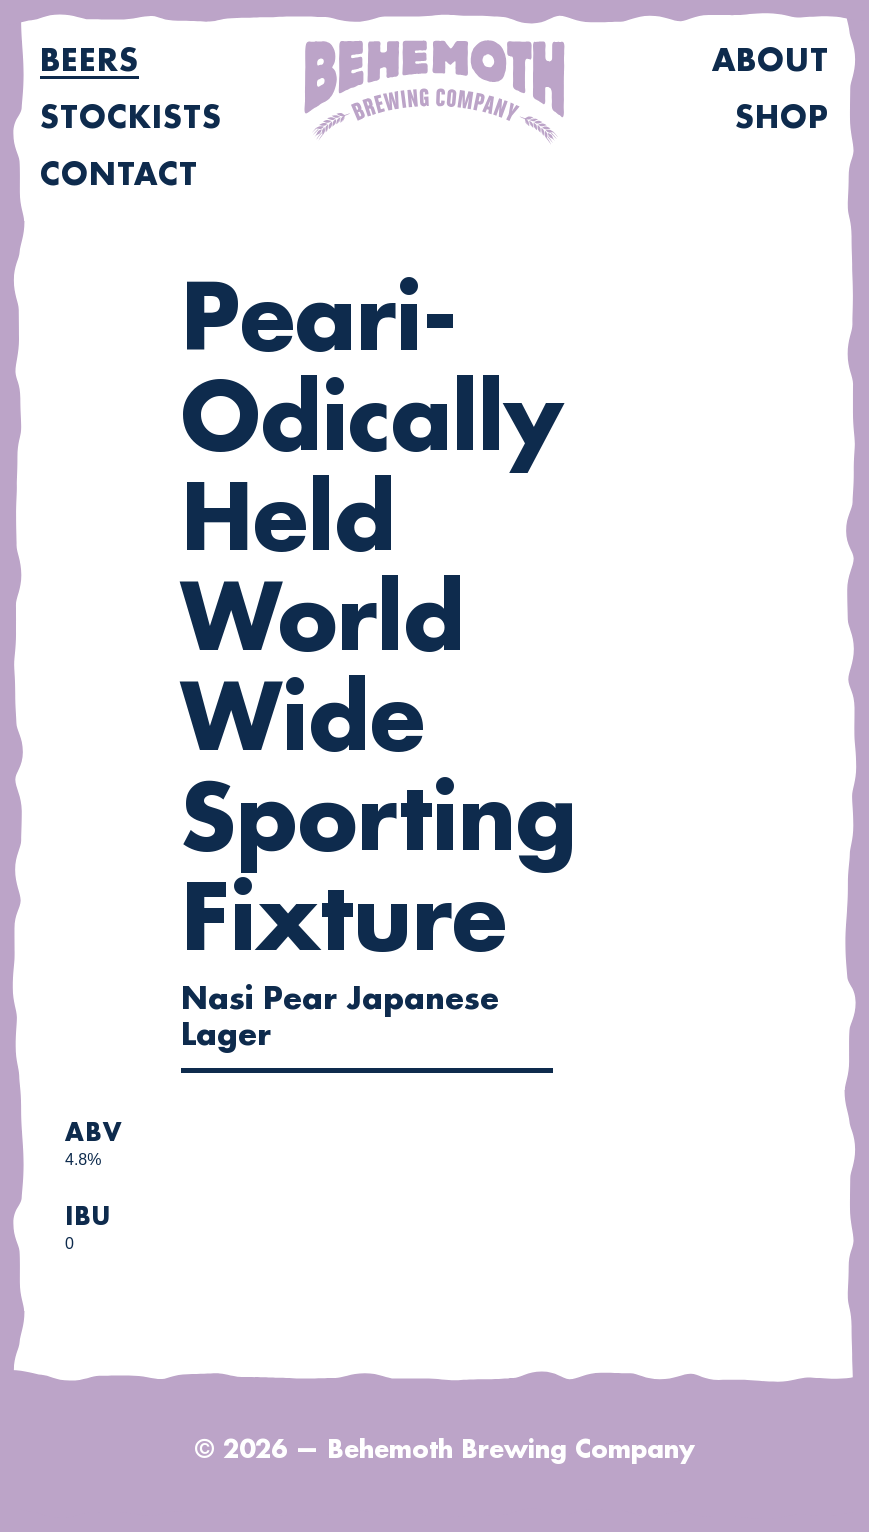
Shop (782, 118)
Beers (89, 61)
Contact (119, 175)
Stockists (131, 118)
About (770, 61)
